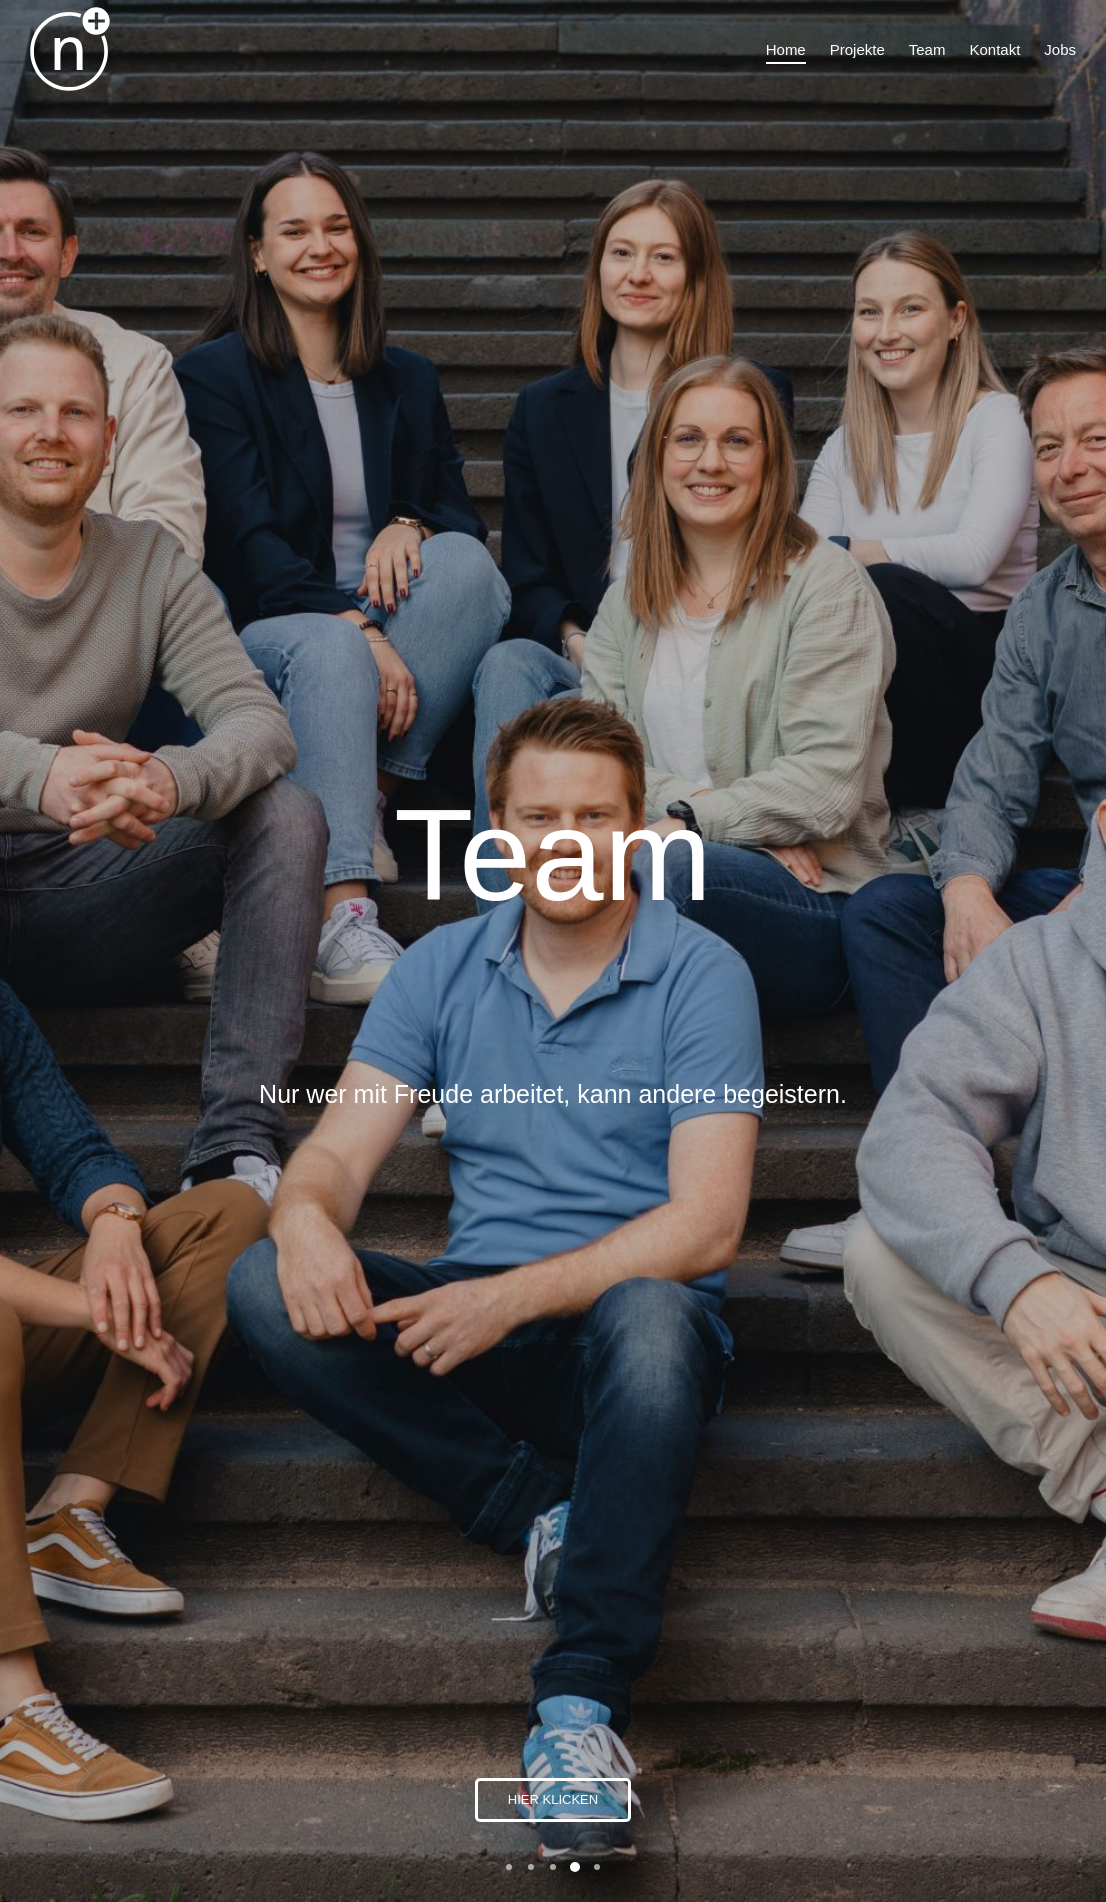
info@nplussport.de (897, 1640)
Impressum (873, 1736)
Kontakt (860, 1714)
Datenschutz (876, 1757)
